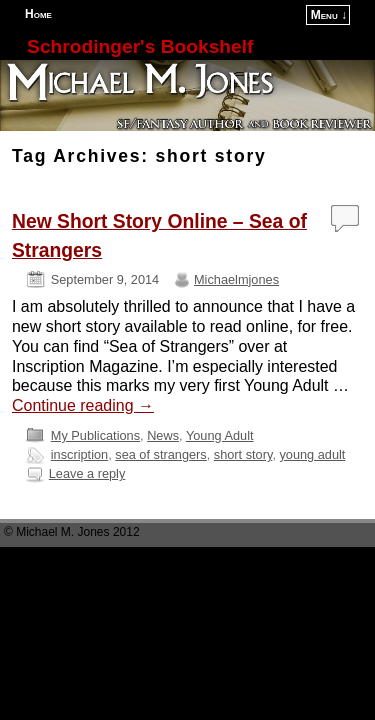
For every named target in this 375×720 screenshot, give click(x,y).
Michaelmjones (236, 279)
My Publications (95, 435)
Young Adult (220, 435)
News (163, 435)
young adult (312, 454)
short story (243, 454)
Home (38, 14)
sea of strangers (160, 454)
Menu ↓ (329, 15)
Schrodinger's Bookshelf (140, 46)
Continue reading (83, 405)
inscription (79, 454)
